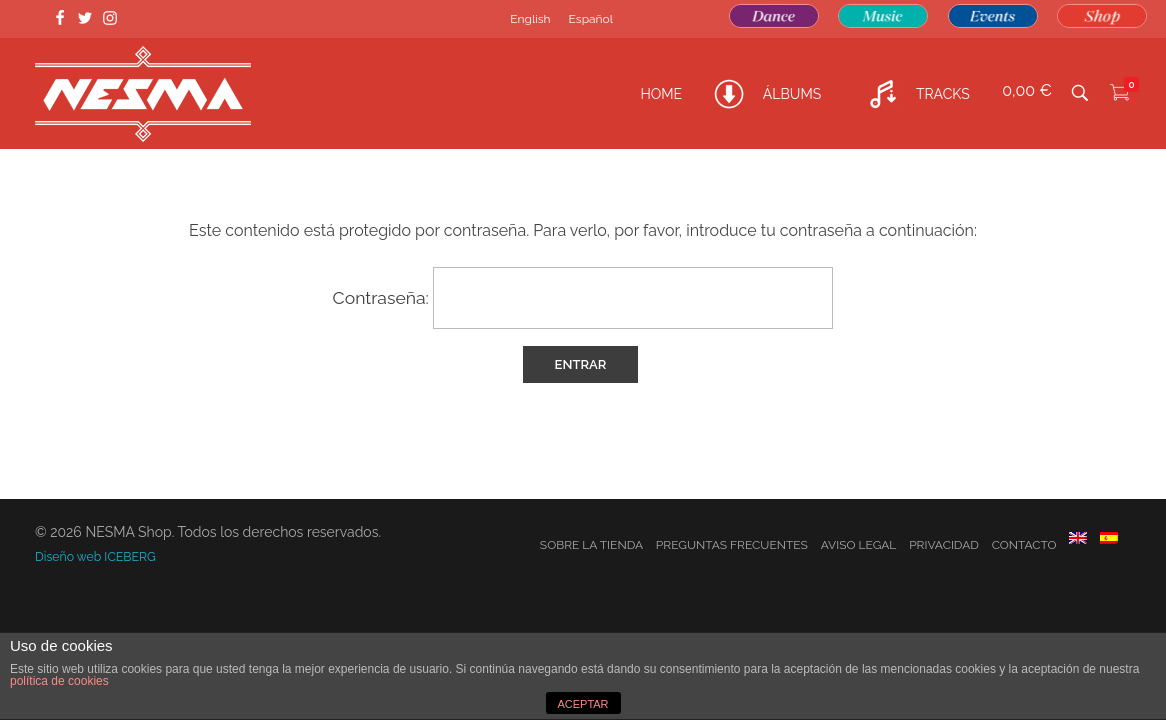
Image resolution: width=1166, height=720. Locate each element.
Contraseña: (583, 298)
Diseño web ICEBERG (95, 556)
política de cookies (59, 681)
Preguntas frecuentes (732, 545)
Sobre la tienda (591, 545)
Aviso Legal (859, 545)
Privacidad (944, 545)
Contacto (1024, 545)
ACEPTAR (582, 704)
